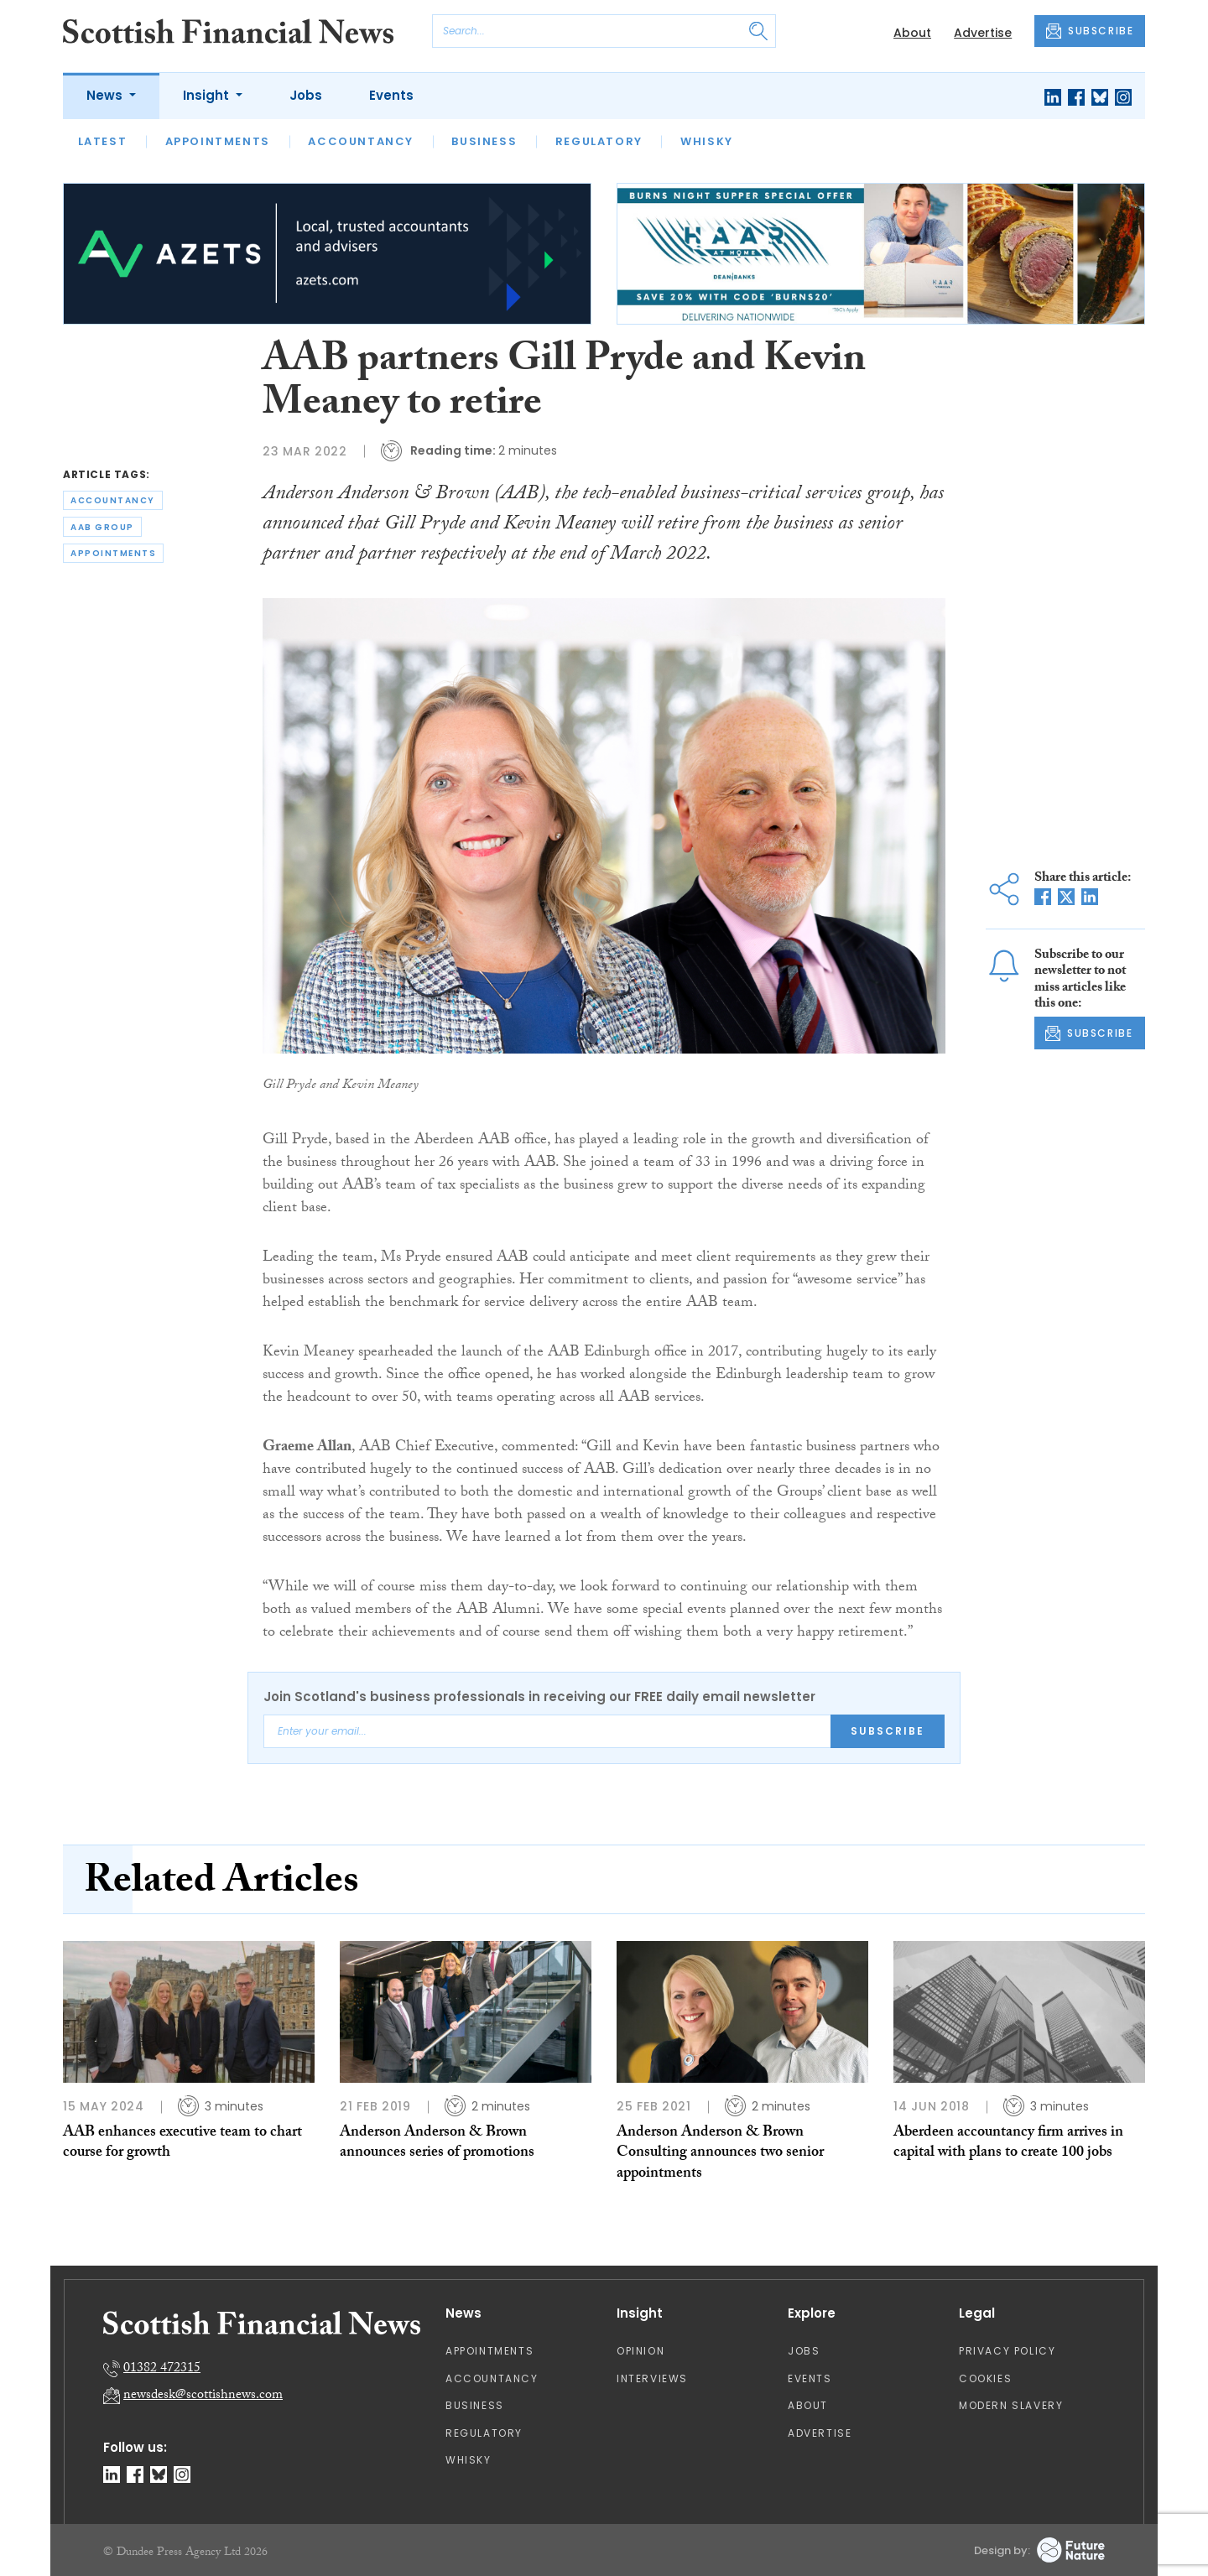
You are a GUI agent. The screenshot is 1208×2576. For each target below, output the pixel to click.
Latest (103, 141)
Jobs (305, 95)
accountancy (112, 500)
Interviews (652, 2378)
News (106, 95)
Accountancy (361, 141)
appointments (113, 553)
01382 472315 (161, 2369)
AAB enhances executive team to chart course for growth (182, 2144)
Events (391, 95)
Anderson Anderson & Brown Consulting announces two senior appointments (720, 2154)
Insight (207, 95)
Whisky (706, 141)
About (912, 32)
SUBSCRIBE (1089, 31)
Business (484, 141)
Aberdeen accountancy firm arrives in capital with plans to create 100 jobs (1008, 2144)
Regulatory (599, 141)
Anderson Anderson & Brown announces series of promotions (437, 2144)
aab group (102, 527)
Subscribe (887, 1731)
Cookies (985, 2378)
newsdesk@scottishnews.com (203, 2396)
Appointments (217, 141)
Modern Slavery (1011, 2405)
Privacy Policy (1007, 2351)
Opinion (640, 2351)
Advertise (983, 32)
